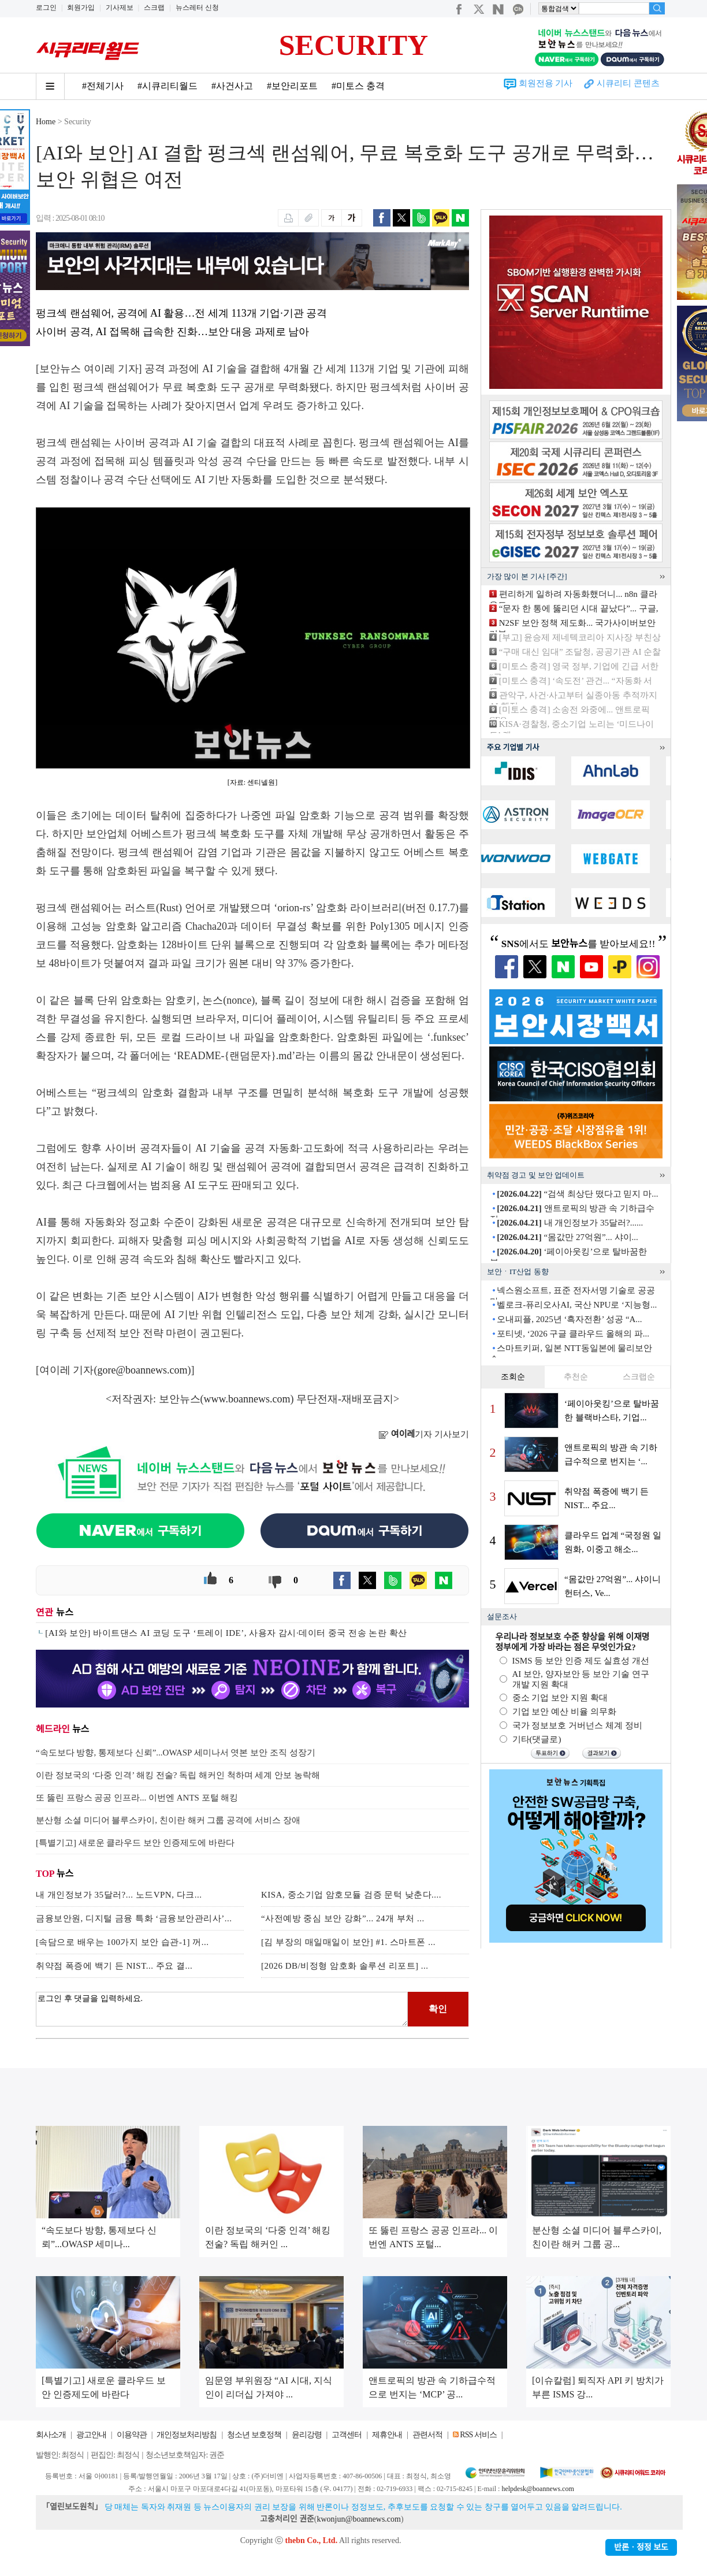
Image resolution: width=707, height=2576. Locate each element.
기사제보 (119, 7)
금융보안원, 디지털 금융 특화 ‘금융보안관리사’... (134, 1918)
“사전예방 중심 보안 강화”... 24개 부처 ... (343, 1918)
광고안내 (91, 2434)
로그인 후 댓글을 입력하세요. (222, 2009)
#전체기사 (103, 86)
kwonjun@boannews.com (358, 2519)
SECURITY (353, 45)
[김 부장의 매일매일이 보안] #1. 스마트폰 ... (348, 1942)
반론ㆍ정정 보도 (641, 2547)
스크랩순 (639, 1376)
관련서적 (427, 2434)
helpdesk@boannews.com (537, 2489)
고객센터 (347, 2434)
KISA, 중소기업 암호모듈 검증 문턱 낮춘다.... (351, 1894)
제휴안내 (387, 2434)
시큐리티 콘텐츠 (628, 83)
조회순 (513, 1376)
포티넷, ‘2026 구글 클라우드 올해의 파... (573, 1333)
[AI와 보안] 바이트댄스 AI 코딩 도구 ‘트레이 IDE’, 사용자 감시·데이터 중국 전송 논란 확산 (226, 1633)
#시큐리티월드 (167, 86)
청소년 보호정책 (254, 2434)
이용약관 (132, 2434)
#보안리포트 (292, 86)
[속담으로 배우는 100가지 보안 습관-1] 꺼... (122, 1942)
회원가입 (81, 7)
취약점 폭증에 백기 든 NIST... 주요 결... (114, 1965)
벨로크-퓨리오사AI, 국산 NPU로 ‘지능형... (577, 1304)
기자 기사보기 (423, 1434)
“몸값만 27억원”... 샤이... (567, 1237)
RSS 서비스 (478, 2434)
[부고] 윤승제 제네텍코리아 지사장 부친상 (580, 637)
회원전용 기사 (546, 83)
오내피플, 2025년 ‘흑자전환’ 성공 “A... (569, 1319)
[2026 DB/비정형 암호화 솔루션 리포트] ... (345, 1965)
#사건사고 (232, 86)
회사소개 (51, 2434)
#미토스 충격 (358, 86)
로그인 (46, 7)
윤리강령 (307, 2434)
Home (45, 121)
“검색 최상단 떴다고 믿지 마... (577, 1193)
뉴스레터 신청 (197, 7)
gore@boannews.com (143, 1370)
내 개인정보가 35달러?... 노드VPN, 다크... (119, 1894)
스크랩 (154, 7)
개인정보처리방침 (187, 2434)
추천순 (576, 1376)
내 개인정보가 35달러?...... (570, 1222)
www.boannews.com (247, 1399)
